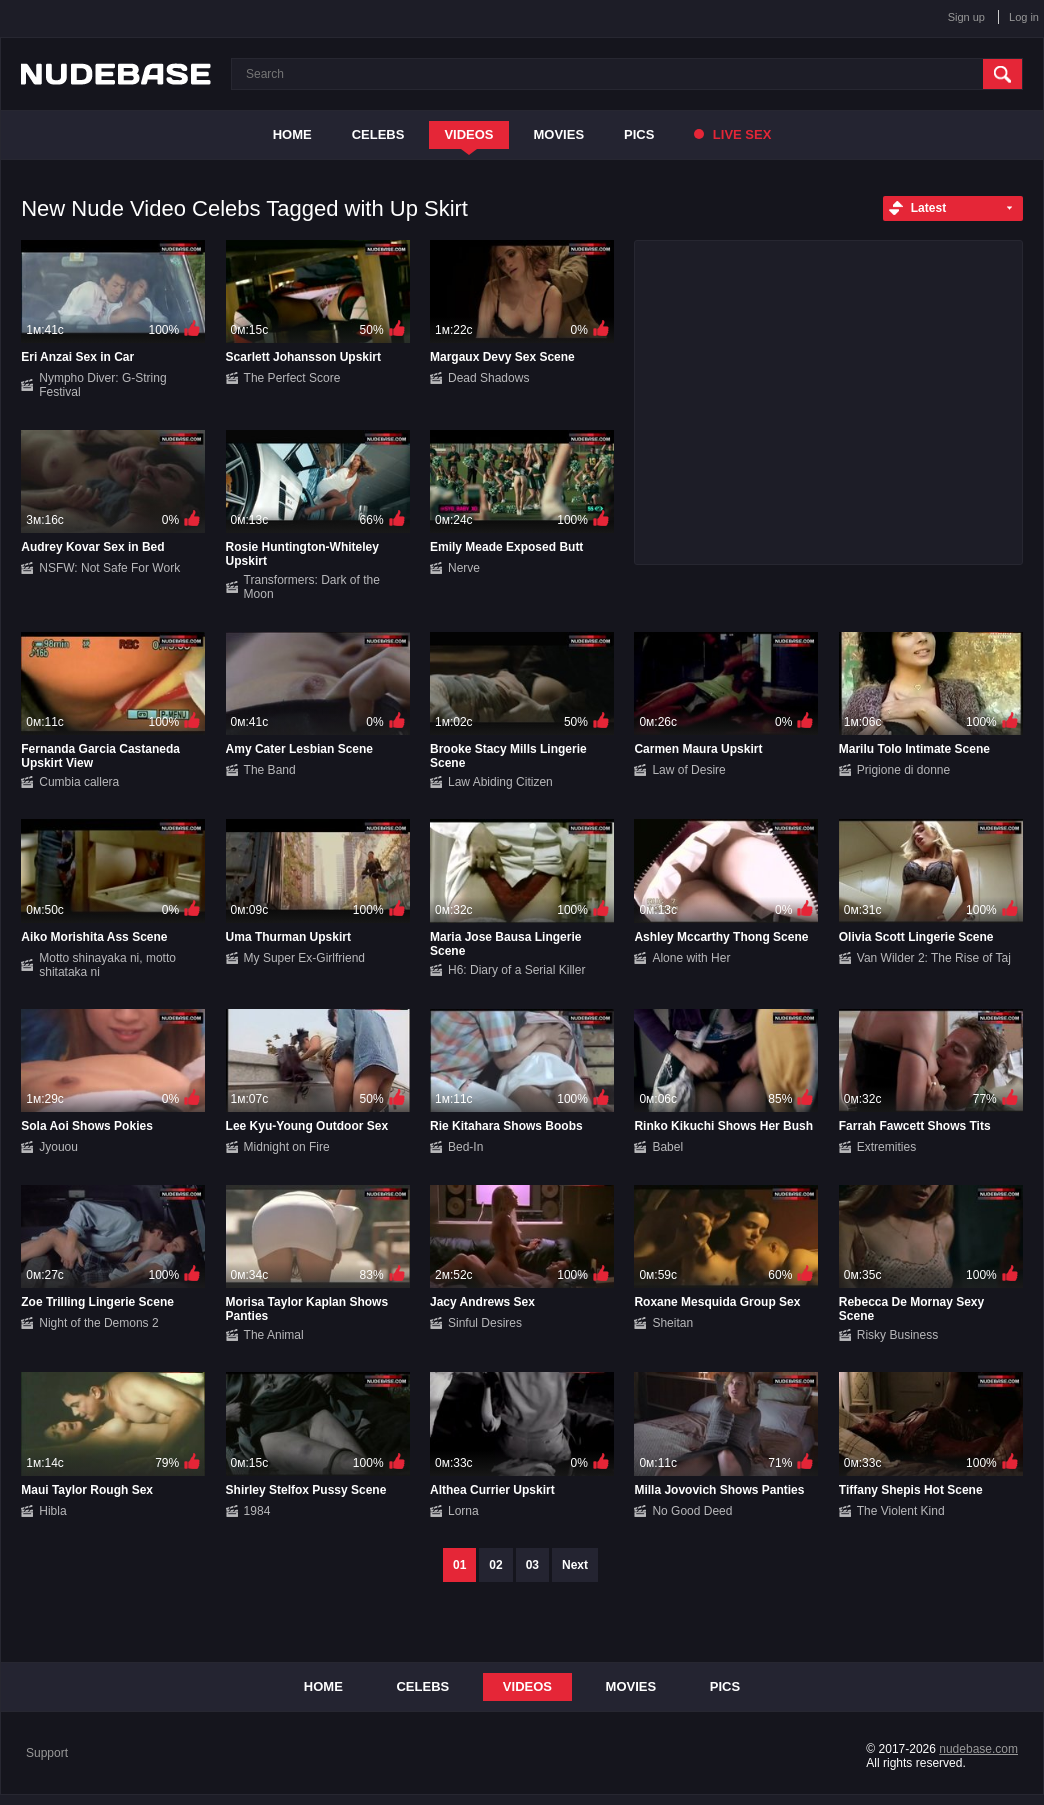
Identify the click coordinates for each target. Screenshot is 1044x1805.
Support (47, 1753)
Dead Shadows (488, 378)
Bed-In (465, 1147)
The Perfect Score (292, 378)
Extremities (886, 1147)
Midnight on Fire (287, 1147)
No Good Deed (692, 1511)
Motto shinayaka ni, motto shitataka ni (107, 965)
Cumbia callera (79, 782)
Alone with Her (691, 958)
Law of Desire (688, 770)
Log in (1024, 17)
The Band (270, 770)
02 (495, 1565)
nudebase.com (978, 1749)
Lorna (463, 1511)
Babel (667, 1147)
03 (532, 1565)
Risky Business (897, 1335)
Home (292, 134)
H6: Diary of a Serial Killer (516, 970)
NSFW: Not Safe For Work (109, 568)
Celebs (378, 134)
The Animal (274, 1335)
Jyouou (58, 1147)
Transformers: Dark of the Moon (312, 587)
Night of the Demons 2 (98, 1323)
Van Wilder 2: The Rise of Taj (934, 958)
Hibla (52, 1511)
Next (575, 1565)
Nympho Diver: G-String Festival (102, 385)
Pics (639, 134)
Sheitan (672, 1323)
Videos (468, 134)
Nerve (464, 568)
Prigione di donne (903, 770)
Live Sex (732, 134)
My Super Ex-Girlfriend (304, 958)
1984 (257, 1511)
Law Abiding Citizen (500, 782)
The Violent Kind (901, 1511)
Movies (559, 134)
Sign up (966, 17)
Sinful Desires (485, 1323)
